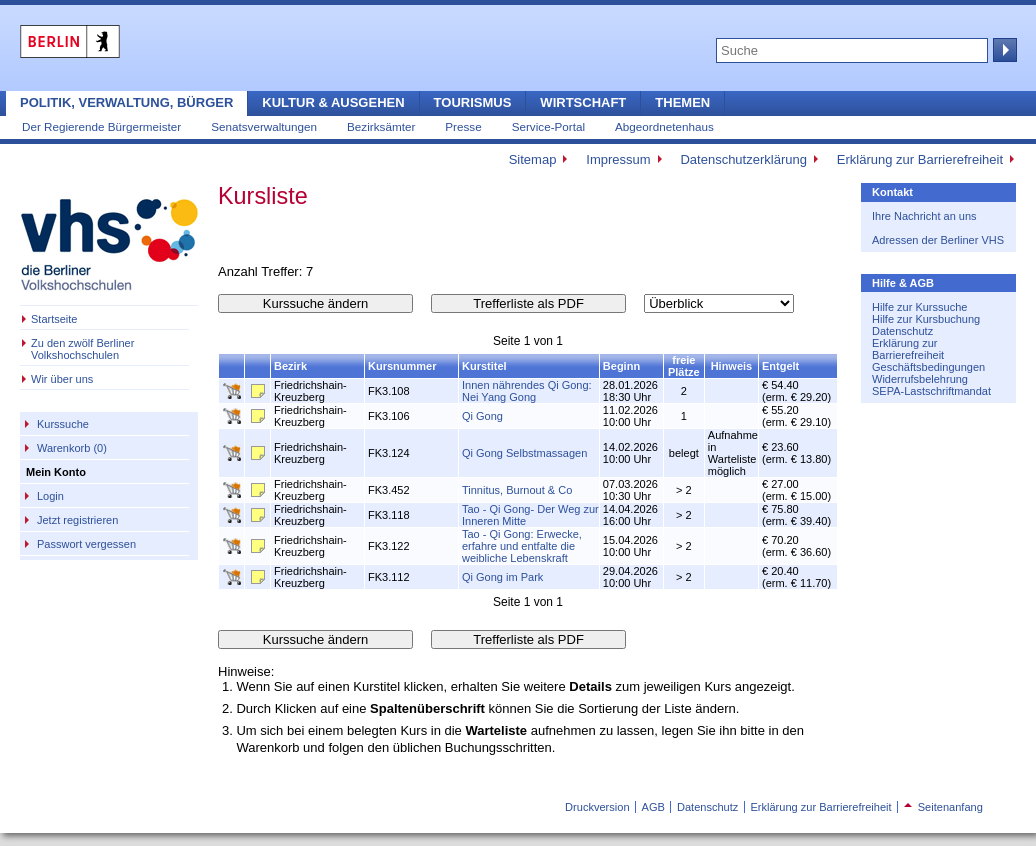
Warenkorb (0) (72, 448)
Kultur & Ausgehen (333, 102)
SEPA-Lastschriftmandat (931, 391)
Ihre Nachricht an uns (924, 216)
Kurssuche (63, 424)
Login (50, 496)
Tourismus (473, 102)
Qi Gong (482, 416)
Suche (1003, 50)
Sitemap (533, 159)
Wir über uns (62, 379)
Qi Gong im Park (502, 577)
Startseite (54, 319)
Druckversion (597, 807)
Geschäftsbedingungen (928, 367)
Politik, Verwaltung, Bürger (126, 102)
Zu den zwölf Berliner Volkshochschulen (82, 349)
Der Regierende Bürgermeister (101, 126)
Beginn (621, 366)
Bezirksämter (381, 126)
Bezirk (290, 366)
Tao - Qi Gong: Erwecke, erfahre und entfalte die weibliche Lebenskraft (522, 546)
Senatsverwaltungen (264, 126)
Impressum (618, 159)
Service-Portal (548, 126)
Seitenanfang (943, 807)
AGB (653, 807)
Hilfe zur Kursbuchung (926, 319)
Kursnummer (402, 366)
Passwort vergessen (86, 544)
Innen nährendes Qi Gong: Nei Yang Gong (527, 391)
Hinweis (732, 366)
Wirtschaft (583, 102)
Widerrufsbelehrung (920, 379)
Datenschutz (902, 331)
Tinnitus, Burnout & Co (517, 490)
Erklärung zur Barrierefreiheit (920, 159)
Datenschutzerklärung (743, 159)
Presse (463, 126)
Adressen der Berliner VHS (938, 240)
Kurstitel (484, 366)
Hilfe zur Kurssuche (919, 307)
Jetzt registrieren (77, 520)
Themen (682, 102)
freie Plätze (684, 366)
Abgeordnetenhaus (664, 126)
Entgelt (780, 366)
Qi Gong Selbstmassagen (524, 453)
